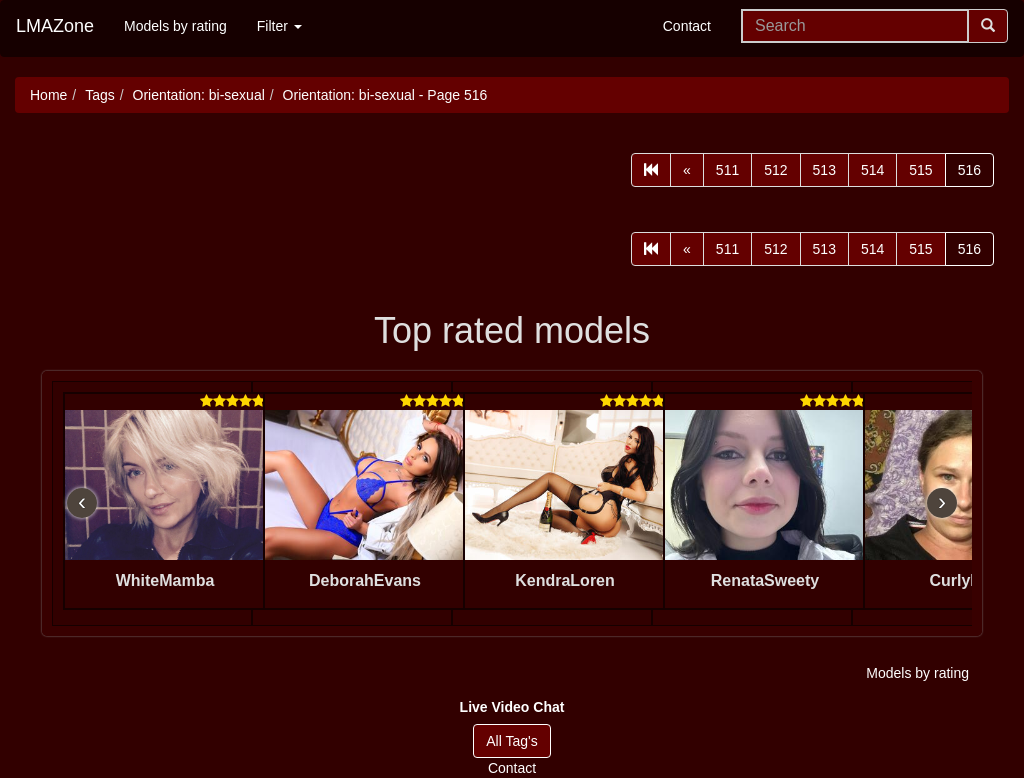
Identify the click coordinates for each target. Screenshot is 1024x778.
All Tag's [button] (511, 741)
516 (969, 170)
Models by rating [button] (917, 673)
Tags (100, 95)
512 (775, 170)
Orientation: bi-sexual (199, 95)
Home (48, 95)
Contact (687, 26)
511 (727, 170)
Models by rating (175, 26)
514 (872, 170)
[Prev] (687, 170)
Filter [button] (279, 26)
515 (920, 170)
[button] (512, 707)
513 (824, 170)
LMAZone (55, 26)
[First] (651, 170)
